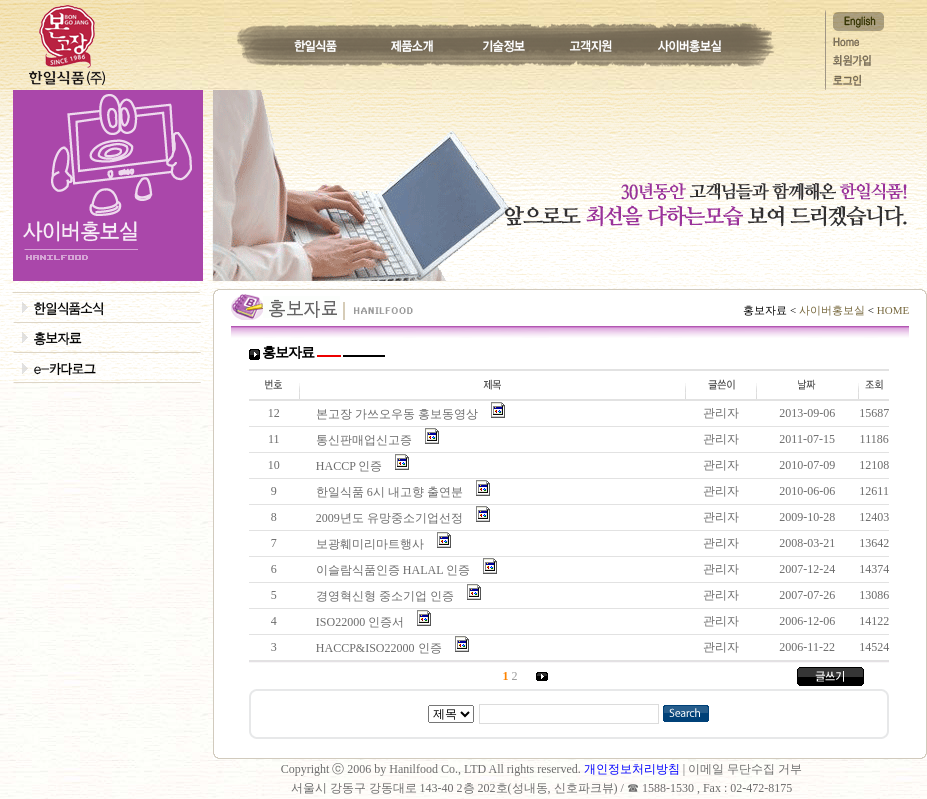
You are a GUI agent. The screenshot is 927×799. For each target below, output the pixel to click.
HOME (891, 310)
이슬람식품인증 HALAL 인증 (396, 570)
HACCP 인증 (352, 466)
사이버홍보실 (832, 310)
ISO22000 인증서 (363, 622)
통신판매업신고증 (367, 440)
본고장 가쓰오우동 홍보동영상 (400, 414)
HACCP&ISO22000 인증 (382, 648)
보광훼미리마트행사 (373, 544)
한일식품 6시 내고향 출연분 (392, 492)
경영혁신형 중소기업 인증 (388, 596)
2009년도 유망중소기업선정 (392, 518)
